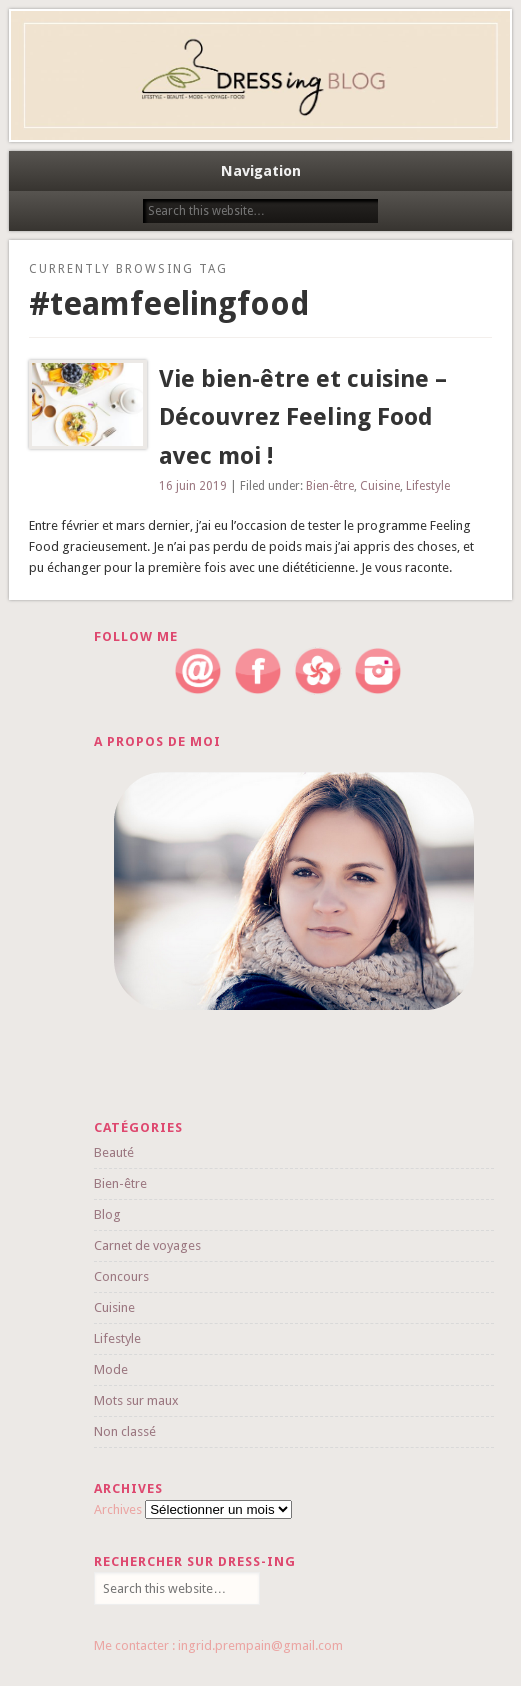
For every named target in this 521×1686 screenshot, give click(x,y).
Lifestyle (428, 486)
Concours (121, 1276)
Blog (107, 1214)
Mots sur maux (136, 1400)
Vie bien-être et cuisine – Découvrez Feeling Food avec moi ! (303, 418)
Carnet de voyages (147, 1245)
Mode (111, 1369)
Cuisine (380, 486)
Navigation (261, 171)
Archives (118, 1509)
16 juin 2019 (193, 486)
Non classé (125, 1431)
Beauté (114, 1152)
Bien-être (330, 486)
